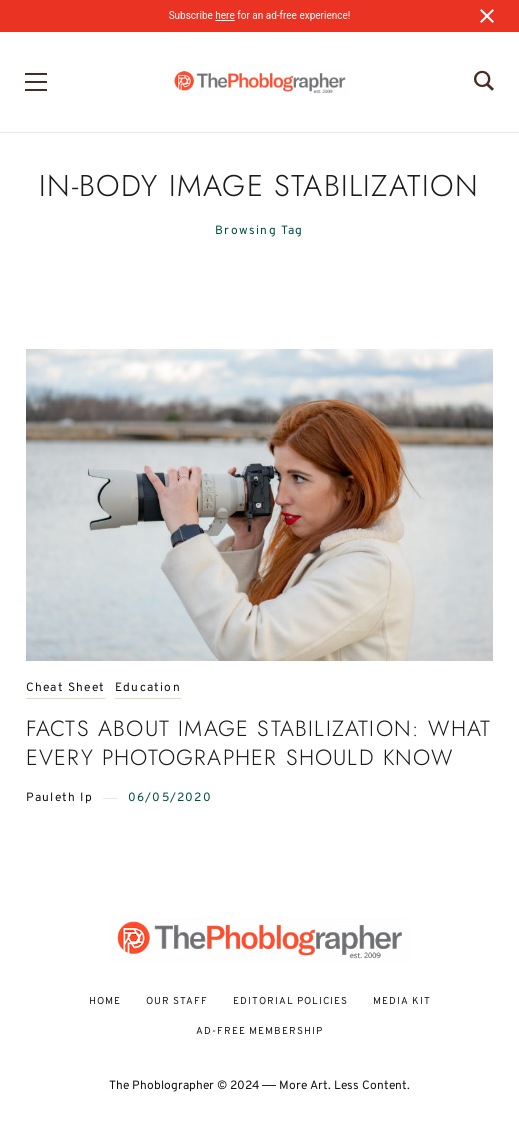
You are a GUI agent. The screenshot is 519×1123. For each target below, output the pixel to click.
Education (148, 688)
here (224, 15)
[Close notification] (487, 16)
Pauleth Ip (59, 798)
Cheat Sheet (65, 688)
